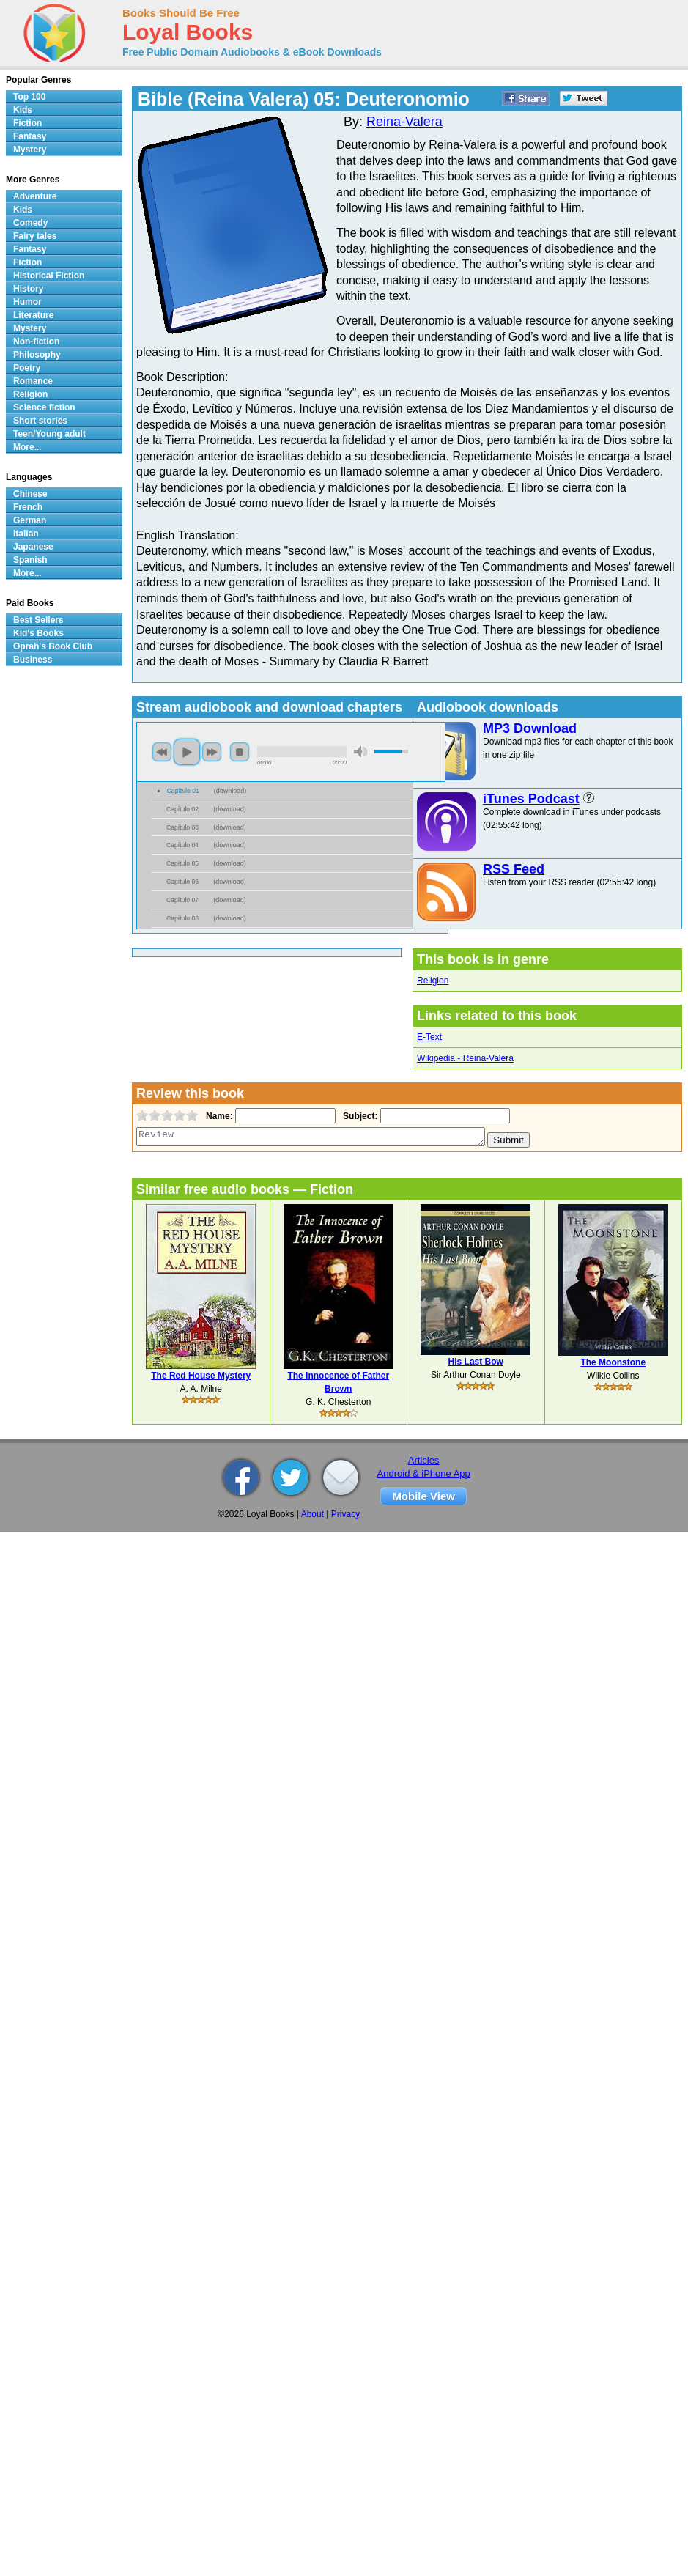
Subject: (359, 1116)
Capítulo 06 (182, 881)
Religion (432, 980)
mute (360, 751)
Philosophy (37, 355)
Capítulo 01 (183, 790)
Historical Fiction (48, 275)
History (28, 289)
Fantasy (29, 136)
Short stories (40, 421)
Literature (33, 315)
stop (239, 752)
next (211, 752)
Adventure (34, 196)
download (230, 790)
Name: (218, 1116)
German (29, 520)
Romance (33, 381)
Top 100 (29, 97)
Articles (424, 1460)
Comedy (30, 223)
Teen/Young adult (49, 434)
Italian (26, 533)
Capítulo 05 (182, 863)
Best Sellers (38, 620)
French (27, 507)
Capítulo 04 (182, 845)
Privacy (345, 1514)
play (186, 752)
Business (32, 659)
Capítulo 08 (182, 918)
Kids (22, 110)
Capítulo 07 (182, 900)
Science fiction (44, 407)
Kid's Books (38, 633)
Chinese (30, 494)
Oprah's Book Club (52, 646)
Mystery (29, 149)
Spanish (30, 560)
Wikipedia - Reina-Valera (465, 1058)
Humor (27, 302)
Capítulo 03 (182, 827)
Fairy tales (34, 236)
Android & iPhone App (423, 1473)
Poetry (26, 368)
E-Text (429, 1037)
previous (162, 752)
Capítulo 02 (182, 809)
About (312, 1514)
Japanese (33, 547)
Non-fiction (36, 341)
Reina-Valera (404, 121)
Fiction (27, 123)
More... (27, 447)
